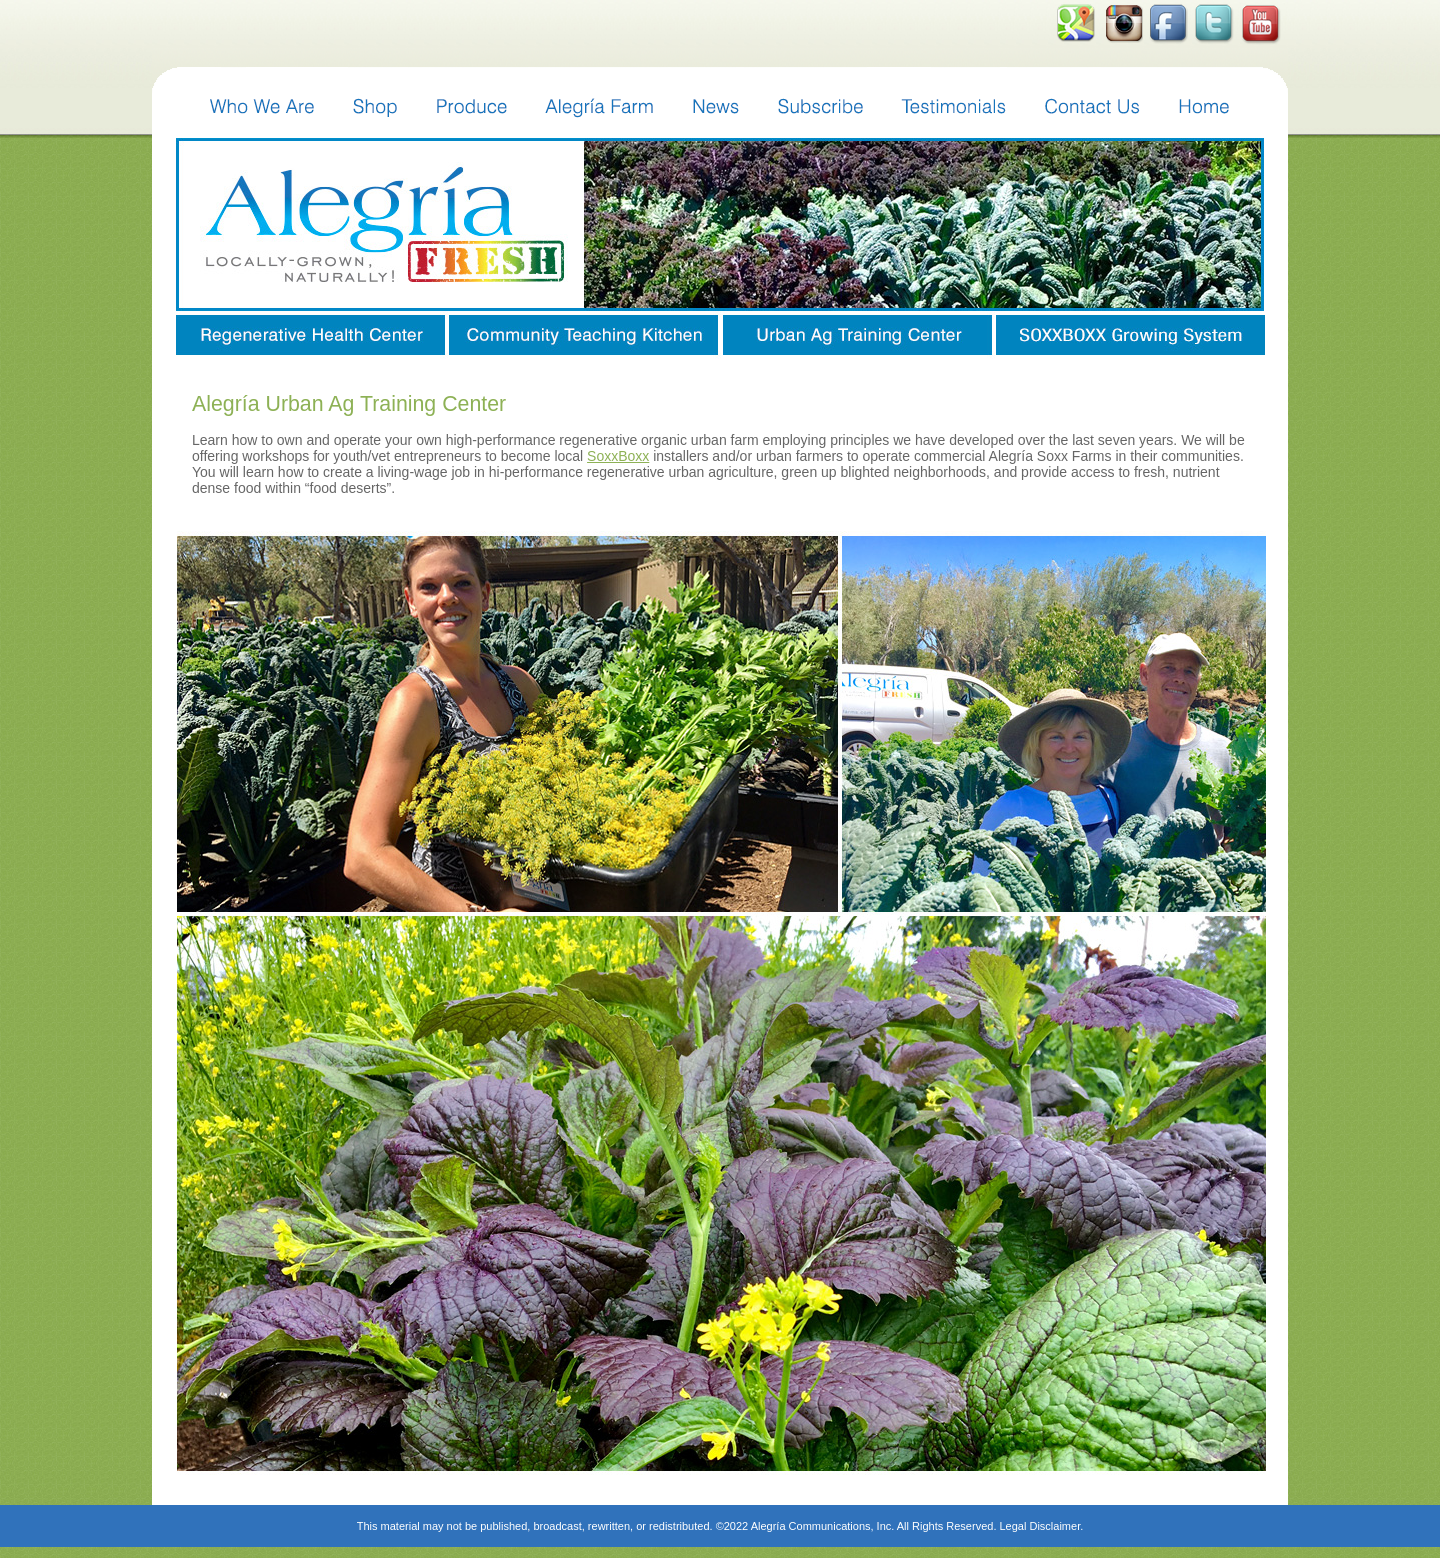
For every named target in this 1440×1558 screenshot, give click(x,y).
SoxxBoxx (618, 456)
